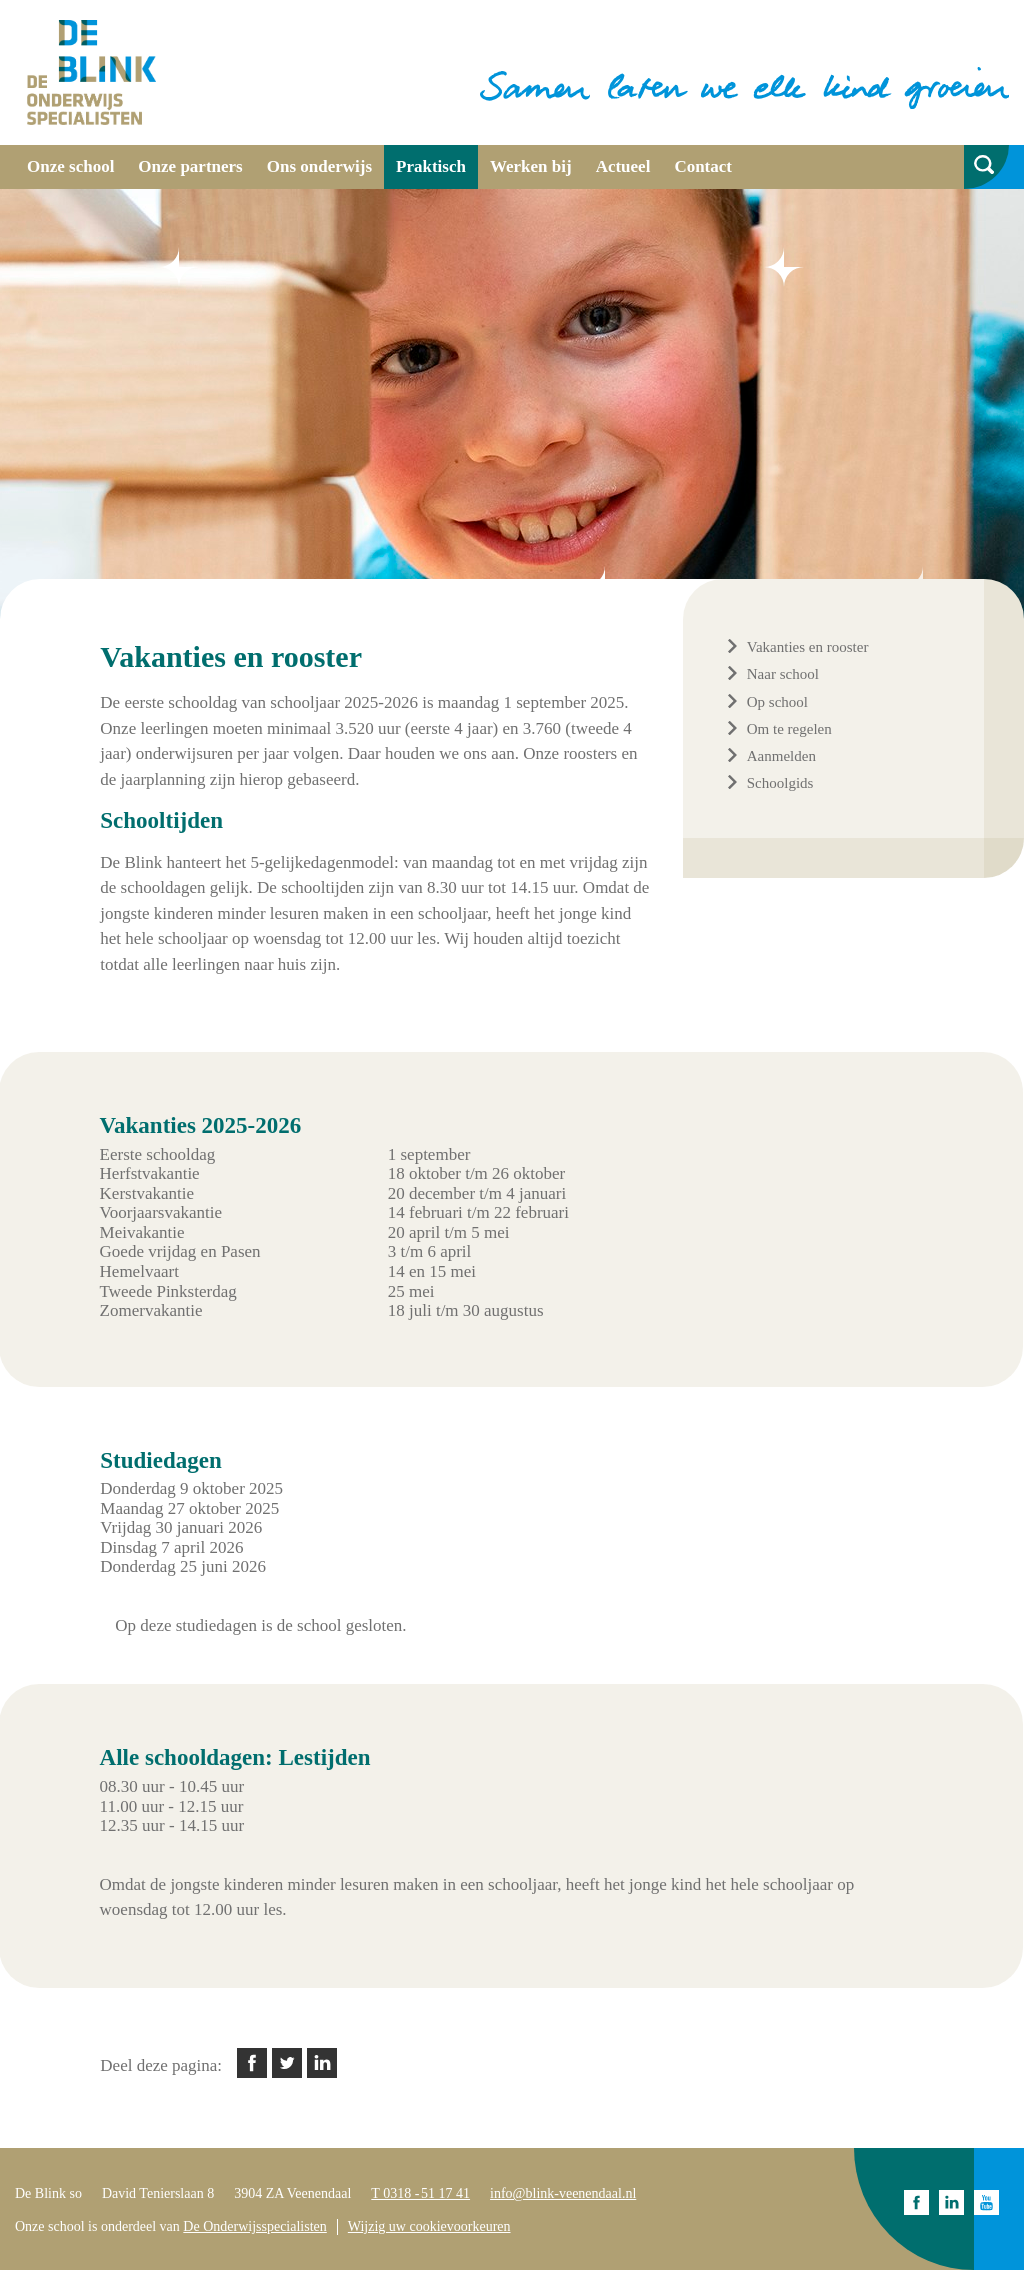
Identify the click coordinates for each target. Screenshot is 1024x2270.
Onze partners (190, 166)
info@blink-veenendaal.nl (563, 2193)
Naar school (783, 674)
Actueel (623, 166)
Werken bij (531, 166)
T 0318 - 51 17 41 (420, 2193)
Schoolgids (780, 783)
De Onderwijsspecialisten (254, 2226)
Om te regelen (789, 729)
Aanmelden (781, 756)
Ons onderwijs (319, 166)
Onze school (70, 166)
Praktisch (431, 166)
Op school (777, 702)
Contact (703, 166)
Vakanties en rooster (808, 647)
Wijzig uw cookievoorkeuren (429, 2226)
